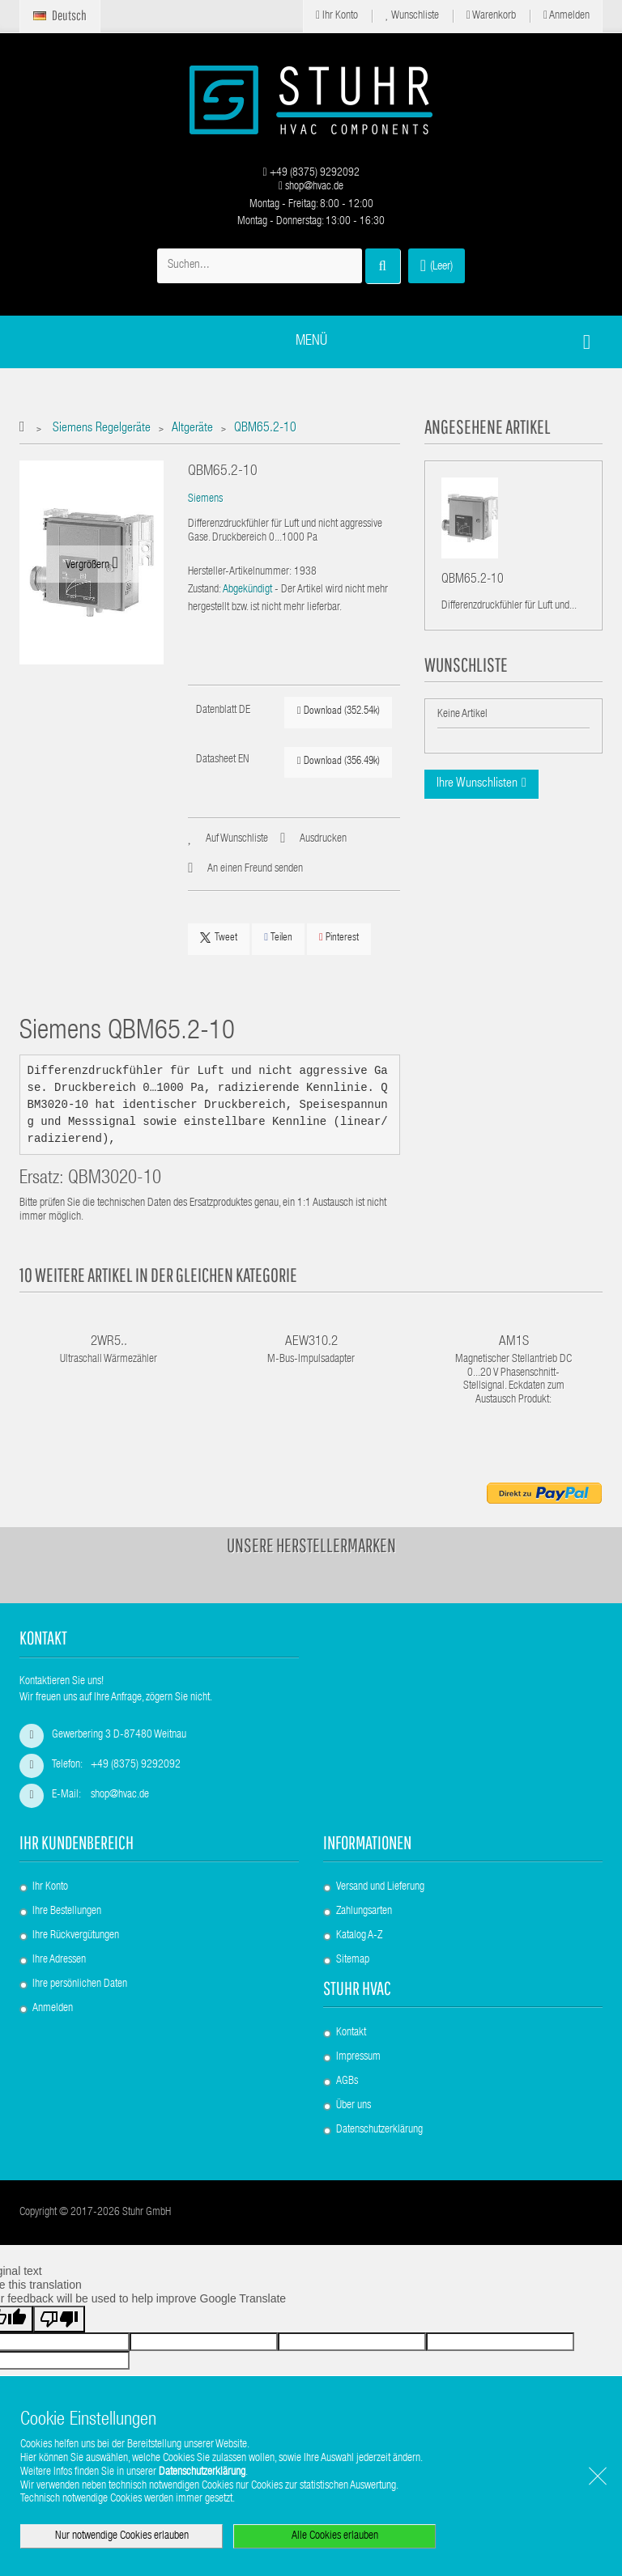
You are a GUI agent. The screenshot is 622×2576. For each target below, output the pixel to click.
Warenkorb (491, 16)
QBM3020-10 (114, 1179)
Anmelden (566, 16)
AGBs (347, 2081)
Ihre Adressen (59, 1960)
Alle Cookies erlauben (335, 2536)
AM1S (514, 1342)
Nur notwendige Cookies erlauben (122, 2536)
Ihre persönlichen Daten (79, 1984)
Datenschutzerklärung (379, 2130)
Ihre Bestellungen (66, 1911)
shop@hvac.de (311, 187)
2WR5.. (109, 1342)
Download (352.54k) (338, 711)
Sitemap (352, 1960)
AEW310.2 (311, 1342)
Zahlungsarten (364, 1911)
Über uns (353, 2105)
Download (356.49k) (338, 761)
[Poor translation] (59, 2319)
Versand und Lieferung (380, 1887)
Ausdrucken (323, 839)
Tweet (218, 938)
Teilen (278, 938)
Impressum (358, 2057)
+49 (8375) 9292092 (310, 173)
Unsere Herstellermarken (311, 1545)
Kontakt (351, 2033)
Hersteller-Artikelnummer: (240, 572)
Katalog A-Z (359, 1936)
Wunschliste (412, 16)
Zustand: (204, 590)
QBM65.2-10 (472, 584)
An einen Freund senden (255, 869)
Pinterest (339, 938)
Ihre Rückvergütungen (75, 1936)
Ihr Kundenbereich (76, 1842)
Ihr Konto (337, 16)
